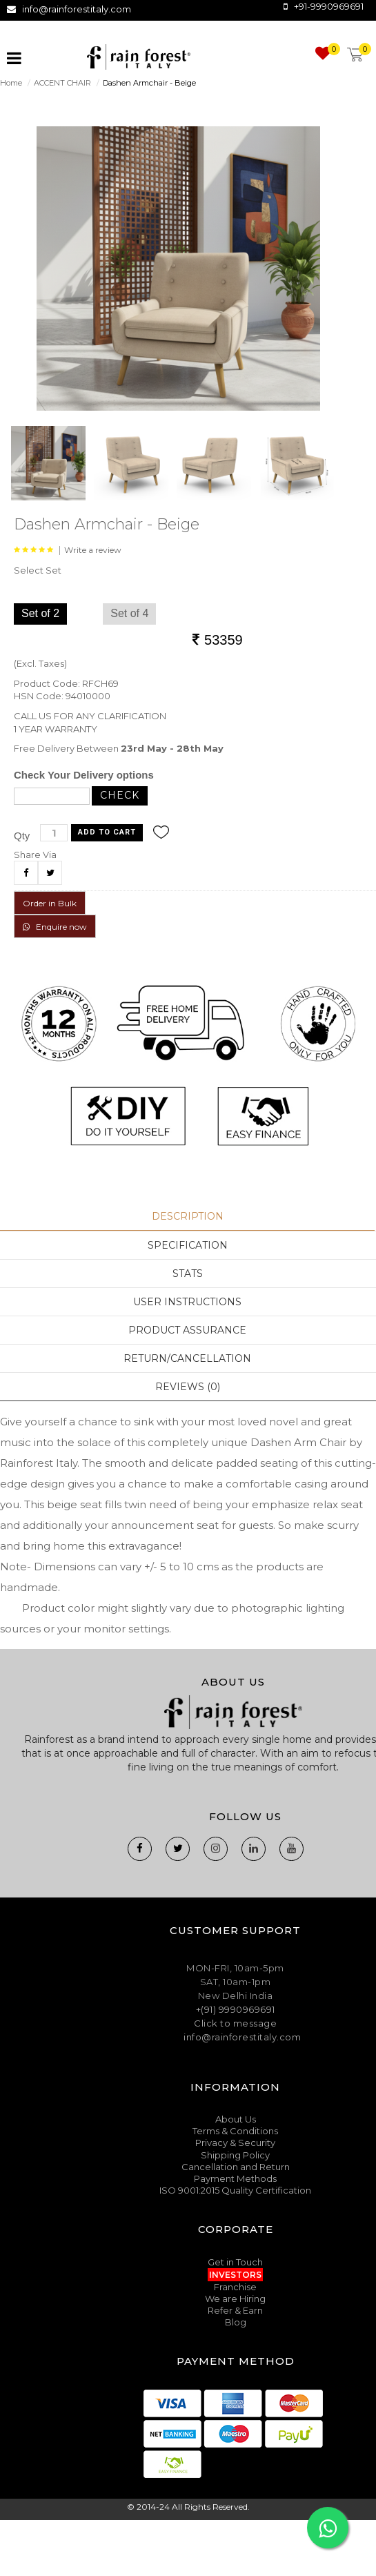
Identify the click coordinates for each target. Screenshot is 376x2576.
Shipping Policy (235, 2154)
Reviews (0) (187, 1386)
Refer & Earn (235, 2310)
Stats (187, 1273)
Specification (188, 1245)
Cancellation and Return (235, 2166)
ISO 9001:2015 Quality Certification (235, 2190)
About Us (235, 2119)
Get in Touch (235, 2261)
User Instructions (187, 1302)
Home (11, 83)
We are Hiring (235, 2298)
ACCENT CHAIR (62, 83)
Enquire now (55, 926)
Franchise (235, 2286)
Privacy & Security (235, 2142)
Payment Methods (235, 2178)
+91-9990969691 (329, 6)
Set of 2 (40, 613)
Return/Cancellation (187, 1358)
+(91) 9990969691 (235, 2009)
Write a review (92, 550)
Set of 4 (129, 613)
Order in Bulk (50, 903)
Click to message (235, 2023)
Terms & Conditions (235, 2130)
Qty (22, 835)
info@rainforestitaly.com (76, 8)
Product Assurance (187, 1330)
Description (188, 1216)
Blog (235, 2322)
